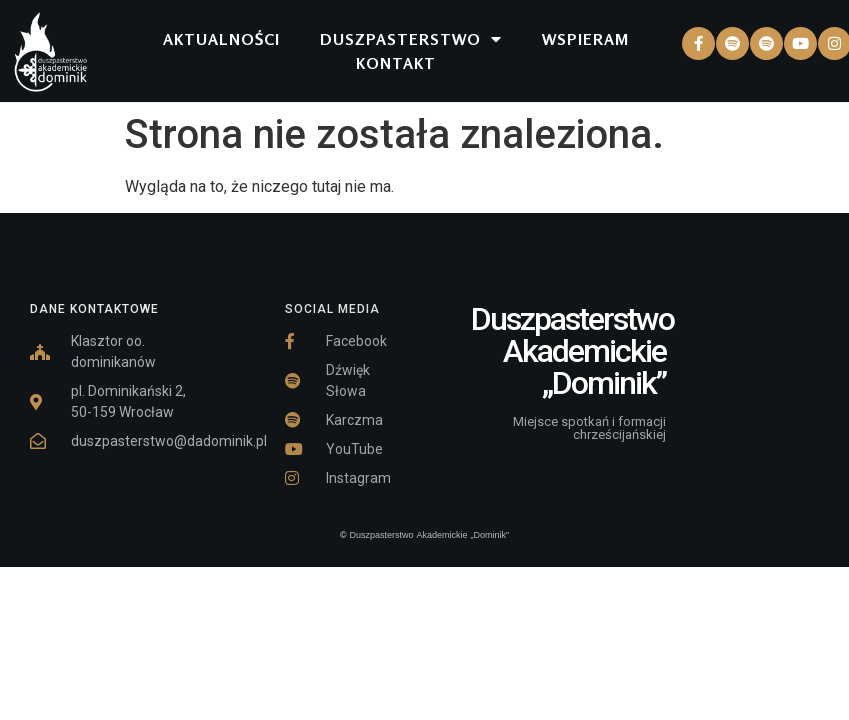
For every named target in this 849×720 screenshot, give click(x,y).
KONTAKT (396, 63)
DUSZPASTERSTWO (411, 39)
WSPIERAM (585, 39)
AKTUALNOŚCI (221, 39)
